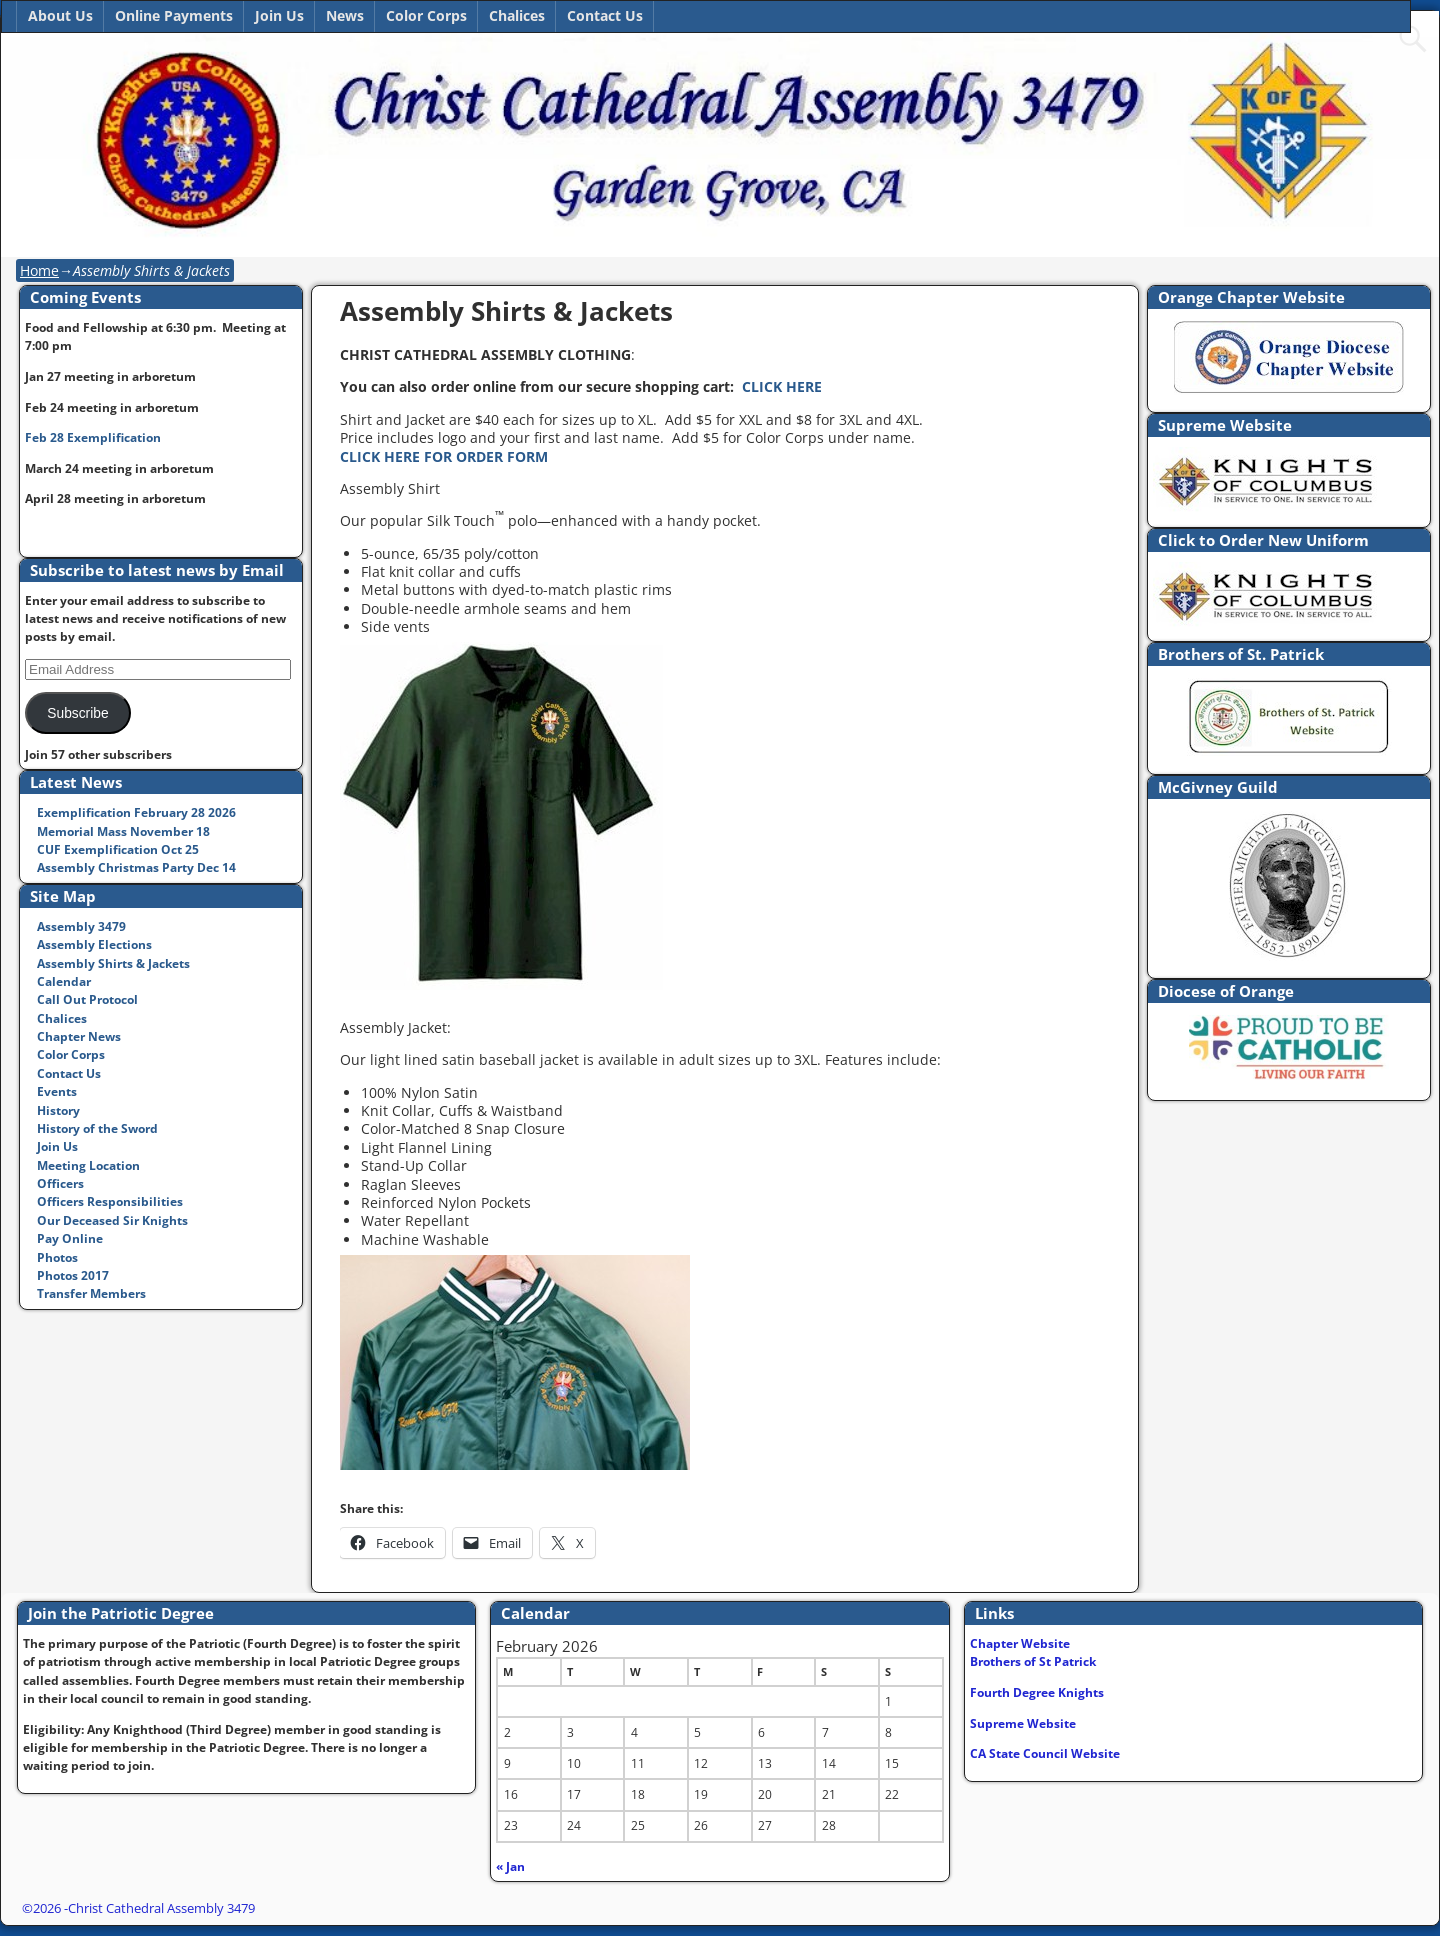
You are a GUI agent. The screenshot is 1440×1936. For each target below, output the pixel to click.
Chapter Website (1020, 1643)
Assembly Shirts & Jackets (113, 963)
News (345, 15)
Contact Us (605, 15)
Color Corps (426, 15)
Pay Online (70, 1238)
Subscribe (77, 713)
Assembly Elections (94, 944)
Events (57, 1091)
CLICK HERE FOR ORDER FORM (444, 456)
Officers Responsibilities (110, 1201)
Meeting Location (88, 1165)
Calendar (64, 981)
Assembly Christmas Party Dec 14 (136, 867)
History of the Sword (97, 1128)
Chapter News (79, 1036)
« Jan (510, 1866)
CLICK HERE (782, 386)
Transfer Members (91, 1293)
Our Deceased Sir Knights (112, 1220)
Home (39, 270)
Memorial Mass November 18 (123, 831)
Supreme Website (1023, 1723)
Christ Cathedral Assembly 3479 (161, 1908)
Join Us (279, 15)
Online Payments (174, 15)
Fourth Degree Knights (1037, 1692)
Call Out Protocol (87, 999)
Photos (57, 1257)
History (58, 1110)
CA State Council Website (1045, 1753)
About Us (60, 15)
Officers (60, 1183)
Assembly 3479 (81, 926)
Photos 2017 (73, 1275)
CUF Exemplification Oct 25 (118, 849)
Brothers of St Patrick (1033, 1661)
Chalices (517, 15)
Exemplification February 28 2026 (136, 812)
